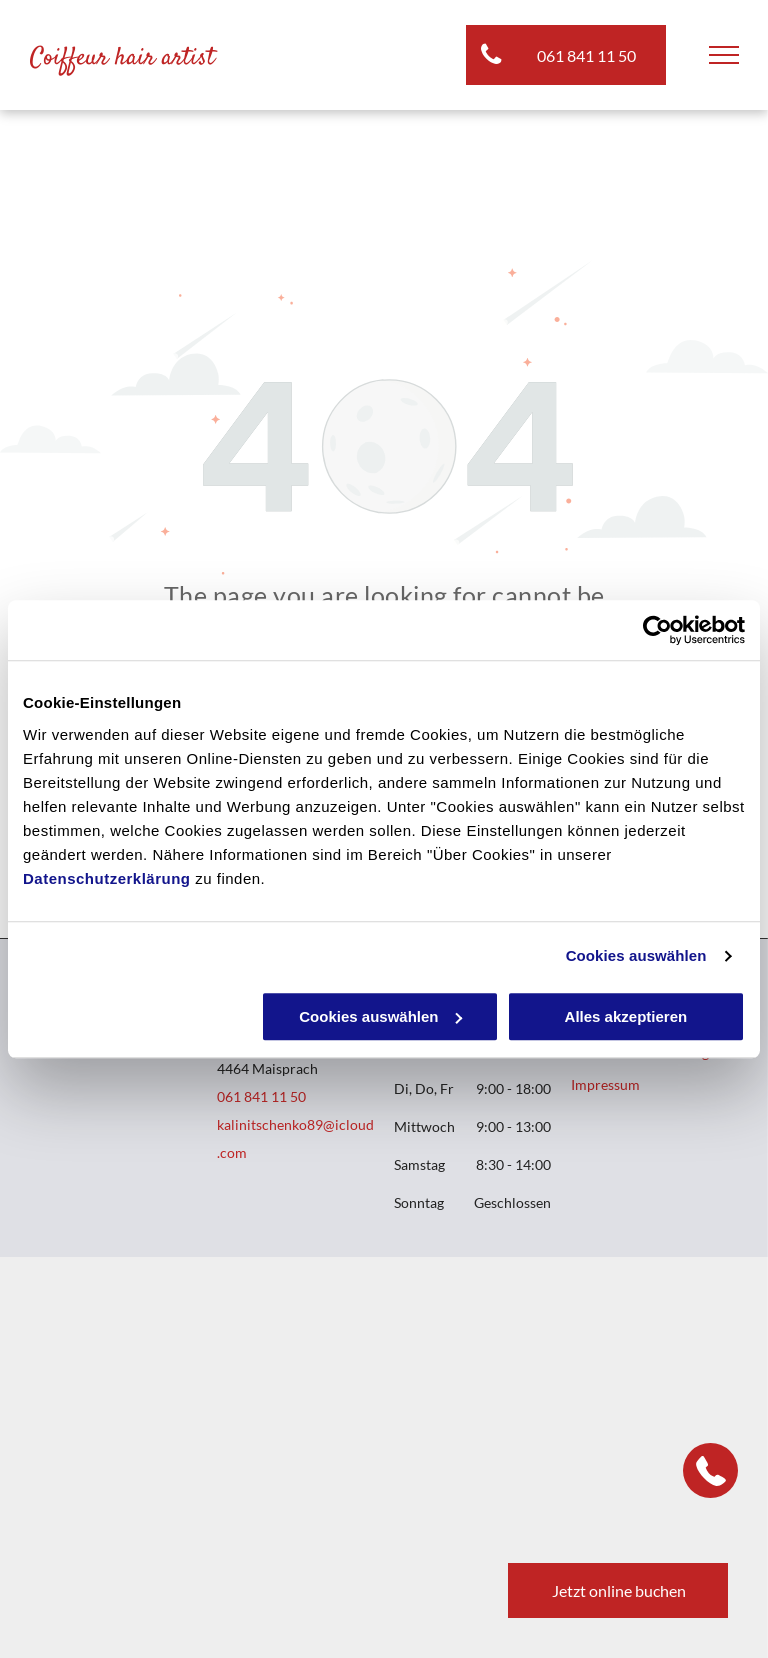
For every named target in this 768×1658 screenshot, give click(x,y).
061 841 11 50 (261, 1096)
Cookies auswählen (636, 955)
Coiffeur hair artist (122, 58)
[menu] (724, 55)
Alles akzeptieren (626, 1016)
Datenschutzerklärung (107, 878)
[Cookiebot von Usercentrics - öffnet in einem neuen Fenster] (657, 630)
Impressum (605, 1084)
